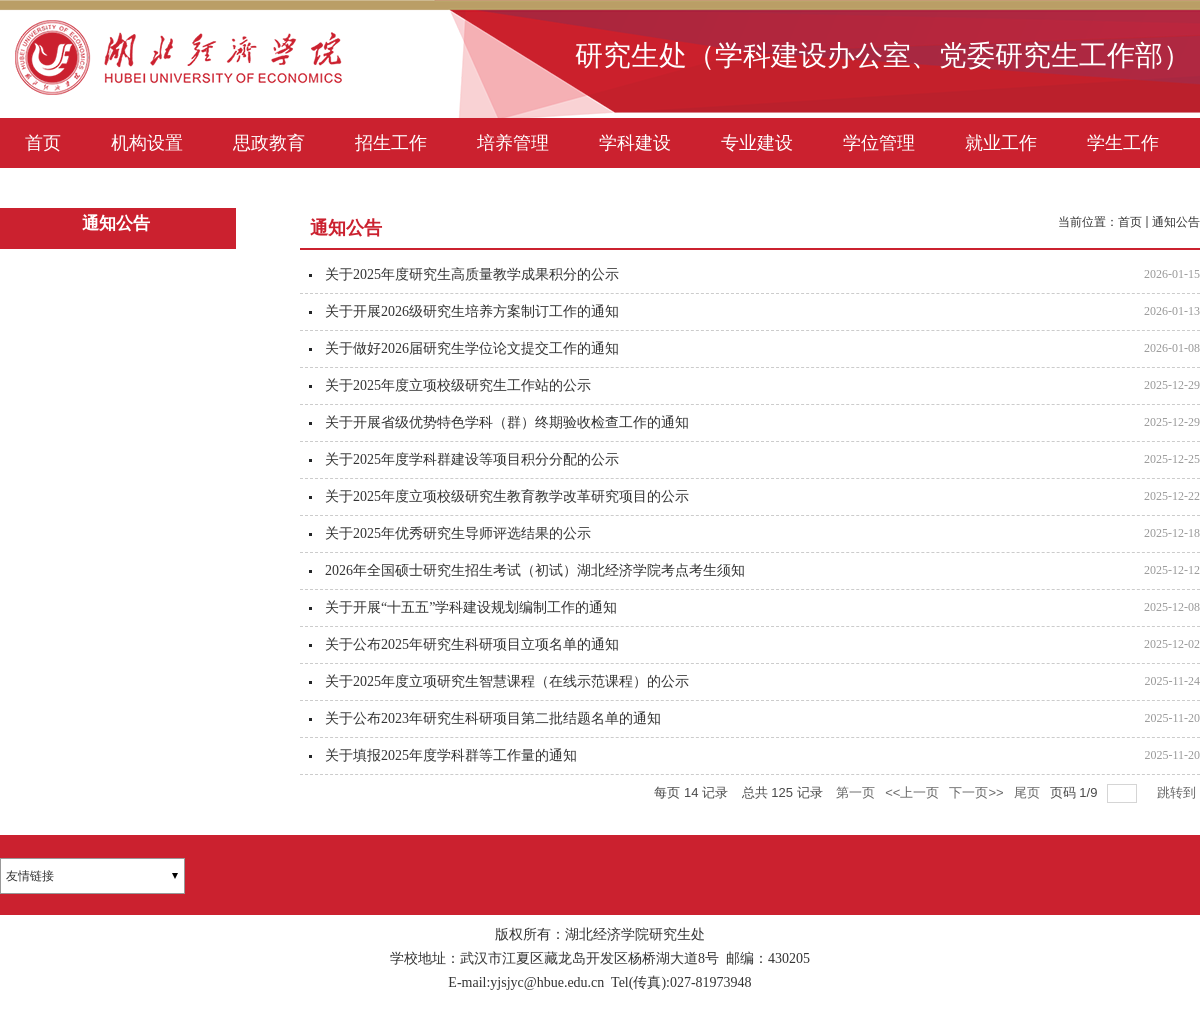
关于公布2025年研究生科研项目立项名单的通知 (472, 644)
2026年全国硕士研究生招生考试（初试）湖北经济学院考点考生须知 (535, 570)
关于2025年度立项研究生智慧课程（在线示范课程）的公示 (507, 681)
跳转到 (1178, 792)
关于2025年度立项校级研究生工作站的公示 (458, 385)
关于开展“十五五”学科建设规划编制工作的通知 (471, 607)
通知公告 (1176, 222)
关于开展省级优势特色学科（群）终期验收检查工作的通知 (507, 422)
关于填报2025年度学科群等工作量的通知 (451, 755)
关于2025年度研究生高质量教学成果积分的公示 (472, 274)
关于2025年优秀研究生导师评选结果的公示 (458, 533)
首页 (1130, 222)
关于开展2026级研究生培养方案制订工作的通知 (472, 311)
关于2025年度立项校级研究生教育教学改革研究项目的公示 (507, 496)
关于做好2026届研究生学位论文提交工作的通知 (472, 348)
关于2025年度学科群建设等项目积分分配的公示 (472, 459)
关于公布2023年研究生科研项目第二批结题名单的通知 (493, 718)
